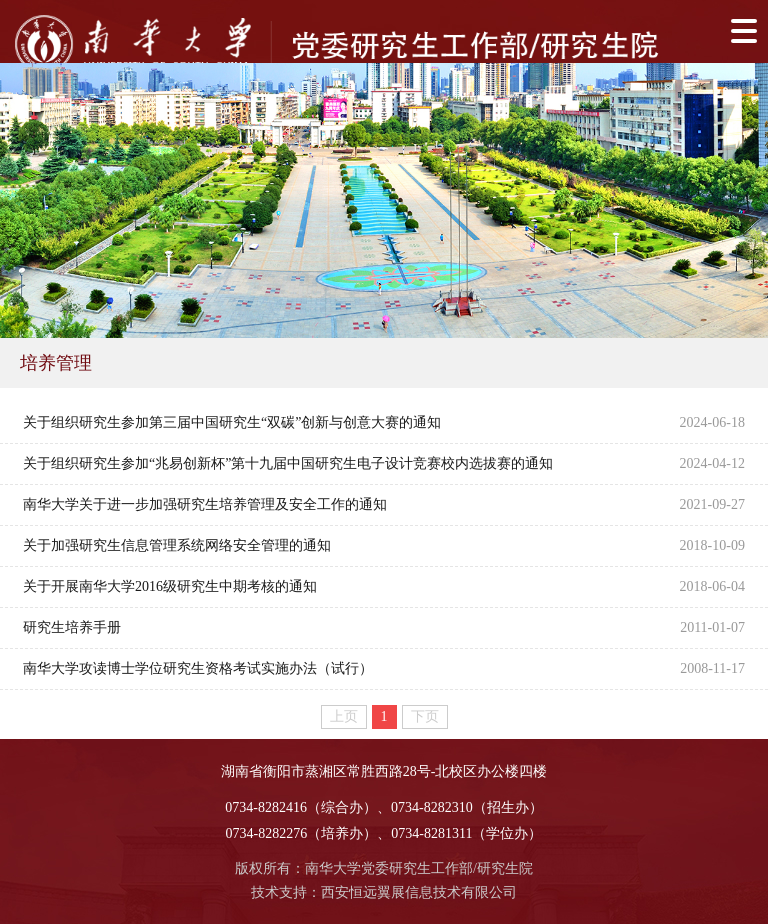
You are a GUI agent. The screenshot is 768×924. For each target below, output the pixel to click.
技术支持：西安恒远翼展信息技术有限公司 (384, 892)
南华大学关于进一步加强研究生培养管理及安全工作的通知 (205, 504)
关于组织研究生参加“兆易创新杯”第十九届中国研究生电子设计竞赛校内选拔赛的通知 (288, 463)
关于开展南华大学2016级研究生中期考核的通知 (170, 586)
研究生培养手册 (72, 627)
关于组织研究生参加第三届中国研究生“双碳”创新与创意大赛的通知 (232, 422)
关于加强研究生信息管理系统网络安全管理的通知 (177, 545)
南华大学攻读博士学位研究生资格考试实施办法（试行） (198, 668)
